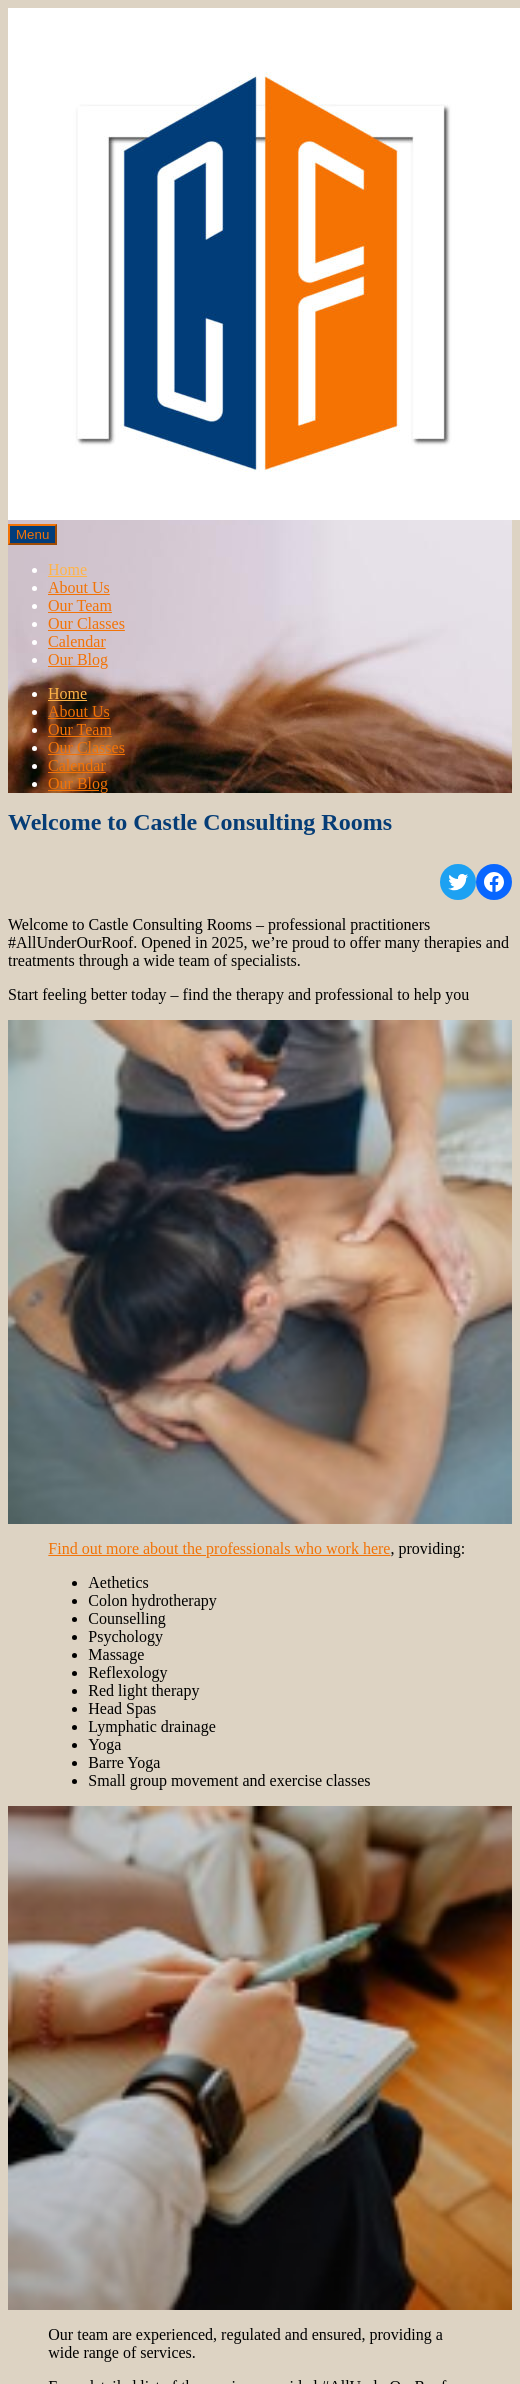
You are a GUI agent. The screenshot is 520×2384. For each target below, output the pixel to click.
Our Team (80, 605)
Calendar (77, 641)
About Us (79, 587)
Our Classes (86, 623)
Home (67, 569)
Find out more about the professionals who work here (219, 1548)
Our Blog (78, 659)
